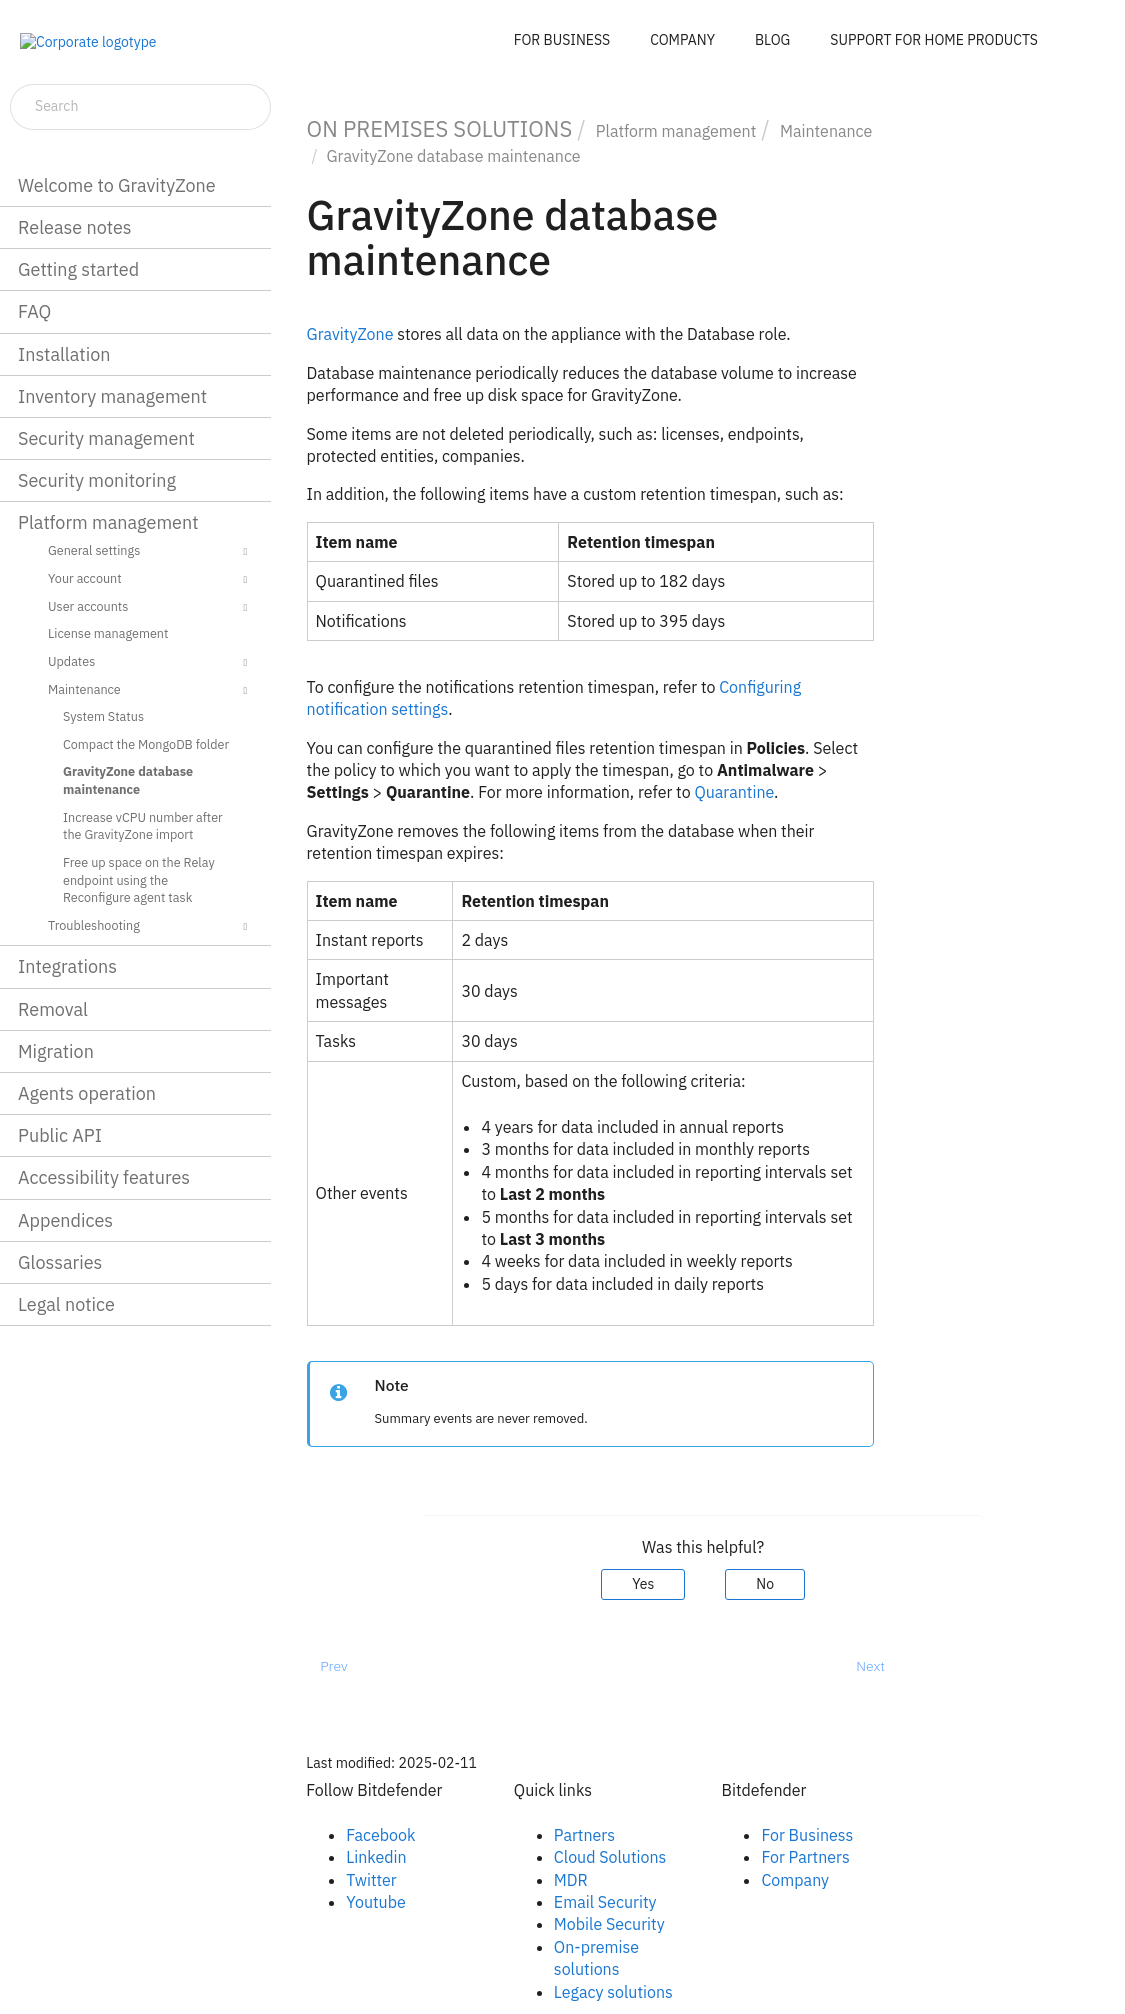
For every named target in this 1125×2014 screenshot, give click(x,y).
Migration (56, 1051)
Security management (106, 438)
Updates (150, 663)
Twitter (371, 1880)
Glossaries (60, 1262)
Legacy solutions (613, 1992)
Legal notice (66, 1304)
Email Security (605, 1902)
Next (870, 1666)
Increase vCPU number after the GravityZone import (143, 826)
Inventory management (112, 396)
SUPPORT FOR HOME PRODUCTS (934, 40)
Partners (584, 1835)
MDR (571, 1880)
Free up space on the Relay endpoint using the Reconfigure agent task (139, 879)
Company (795, 1880)
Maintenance (150, 691)
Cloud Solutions (610, 1857)
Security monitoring (97, 480)
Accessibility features (104, 1177)
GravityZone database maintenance (128, 780)
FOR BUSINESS (562, 40)
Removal (53, 1009)
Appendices (65, 1220)
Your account (150, 580)
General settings (150, 552)
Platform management (108, 522)
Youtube (376, 1902)
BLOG (772, 40)
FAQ (34, 311)
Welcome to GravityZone (117, 185)
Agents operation (87, 1093)
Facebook (380, 1835)
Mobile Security (609, 1924)
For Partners (805, 1857)
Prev (333, 1666)
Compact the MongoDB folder (146, 744)
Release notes (75, 227)
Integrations (67, 966)
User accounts (150, 608)
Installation (64, 354)
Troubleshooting (150, 927)
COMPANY (682, 40)
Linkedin (376, 1857)
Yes (643, 1584)
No (765, 1584)
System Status (103, 716)
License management (108, 633)
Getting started (78, 269)
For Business (807, 1835)
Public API (60, 1135)
